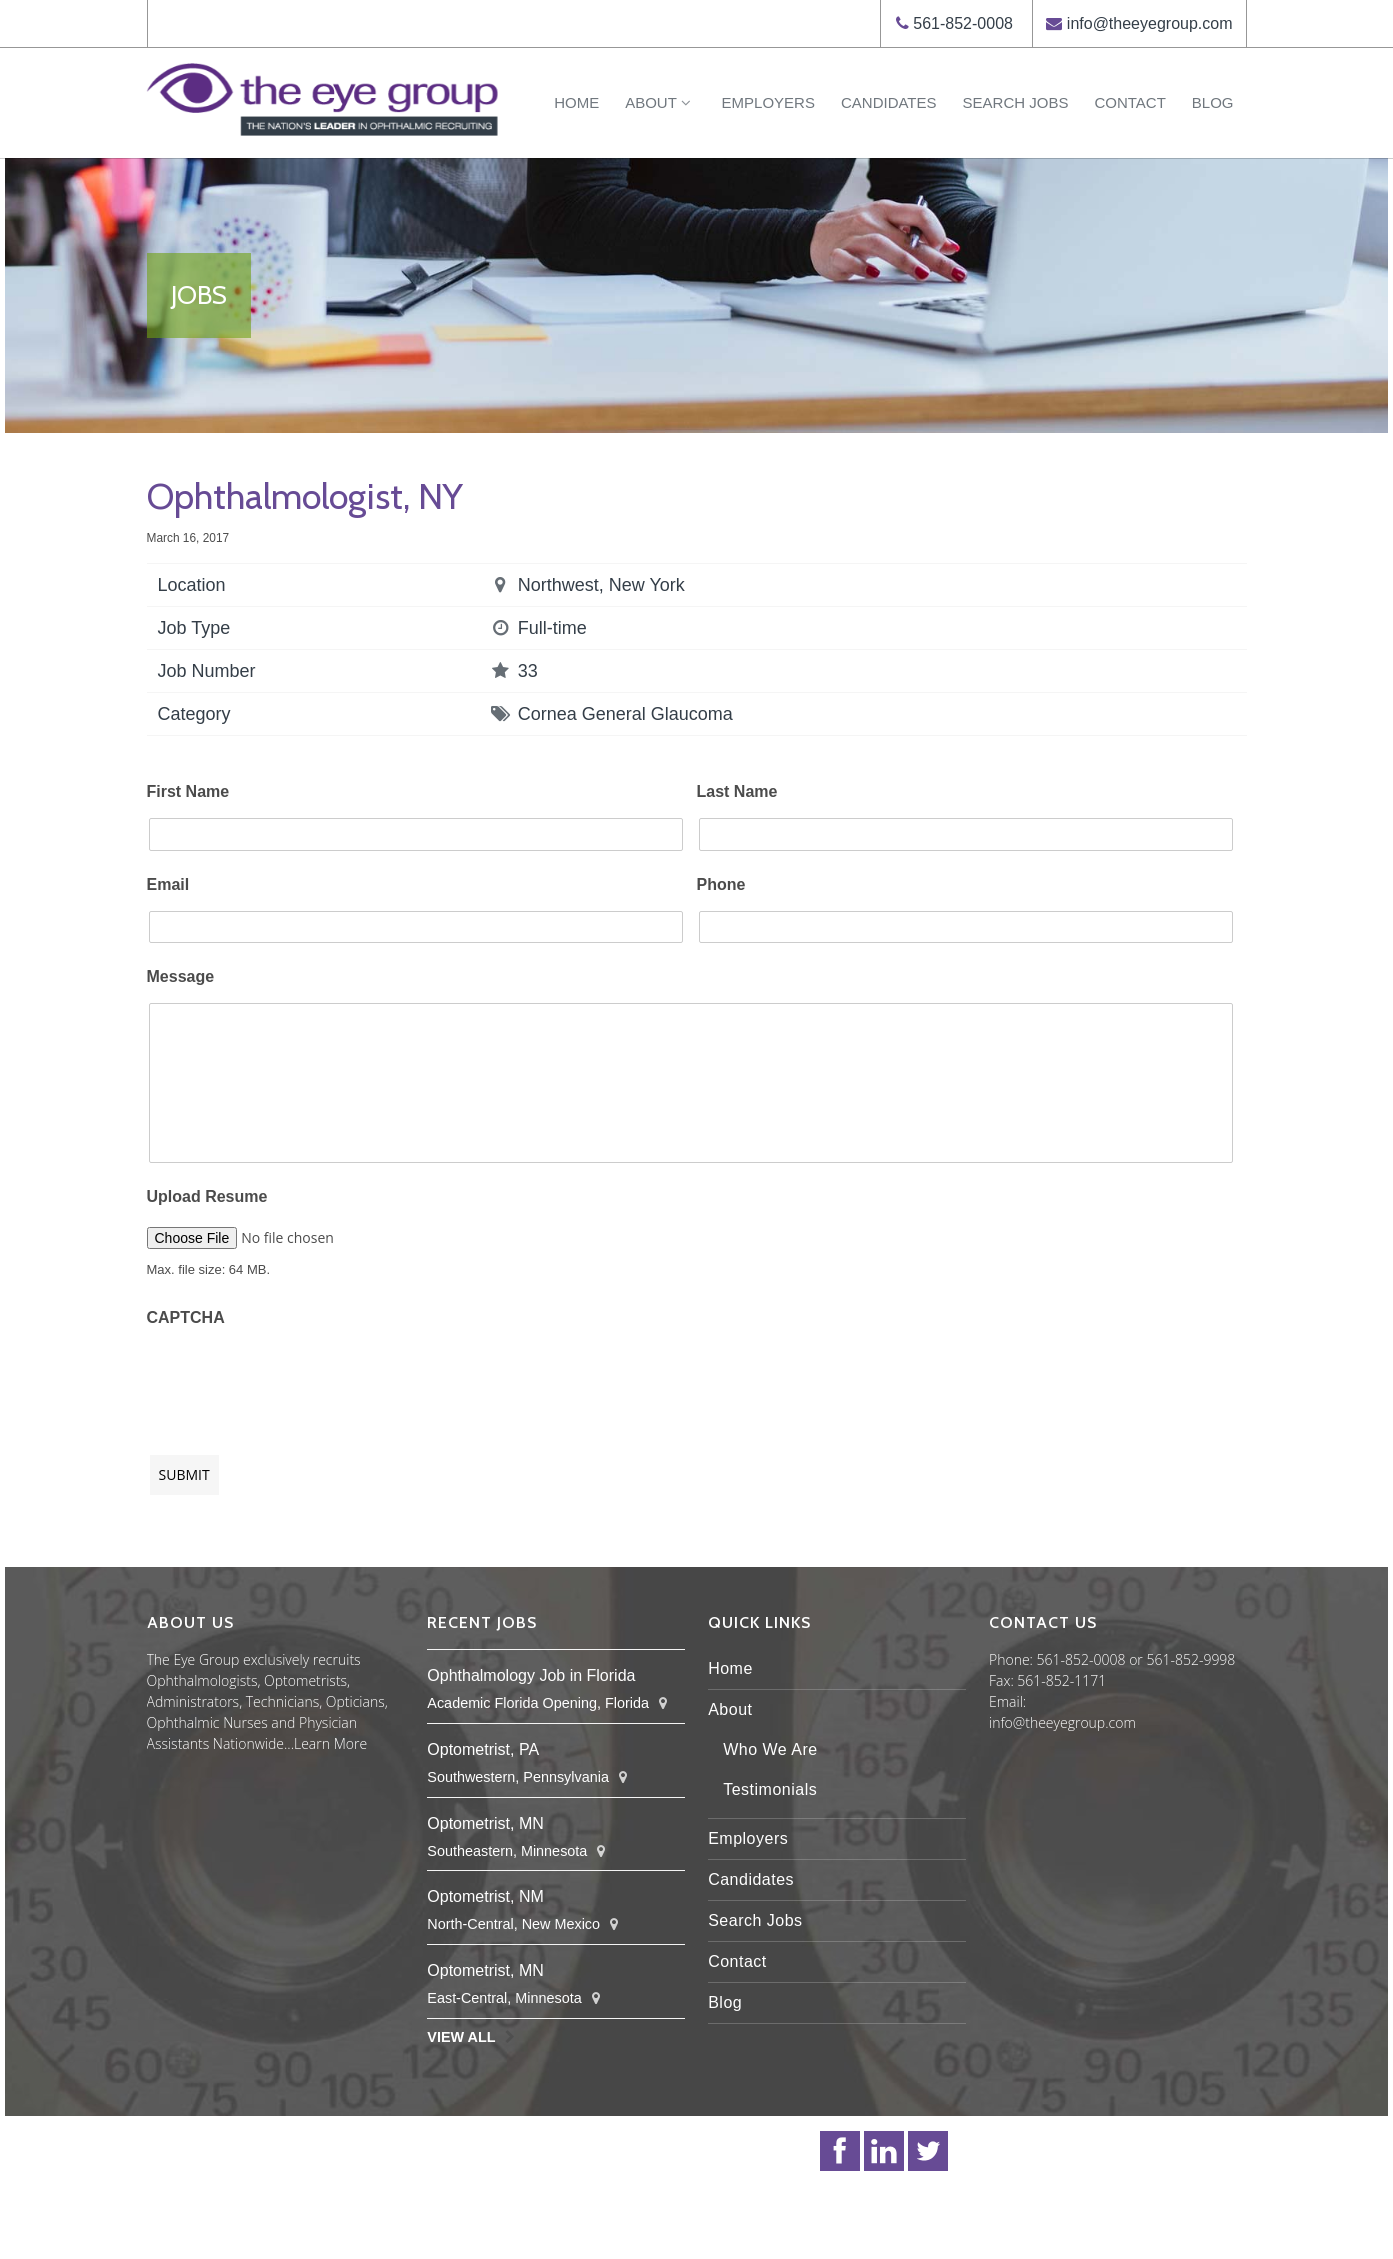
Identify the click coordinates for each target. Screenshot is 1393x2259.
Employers (768, 102)
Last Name (737, 791)
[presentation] (299, 1381)
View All (461, 2037)
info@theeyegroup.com (1150, 23)
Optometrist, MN (485, 1823)
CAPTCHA (186, 1317)
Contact (1129, 102)
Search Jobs (1016, 102)
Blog (1213, 102)
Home (576, 102)
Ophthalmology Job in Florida (531, 1675)
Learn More (330, 1743)
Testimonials (770, 1789)
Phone (721, 884)
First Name (188, 791)
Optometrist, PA (483, 1749)
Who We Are (770, 1749)
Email (168, 884)
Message (181, 976)
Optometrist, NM (485, 1896)
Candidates (889, 102)
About (660, 102)
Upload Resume (207, 1196)
